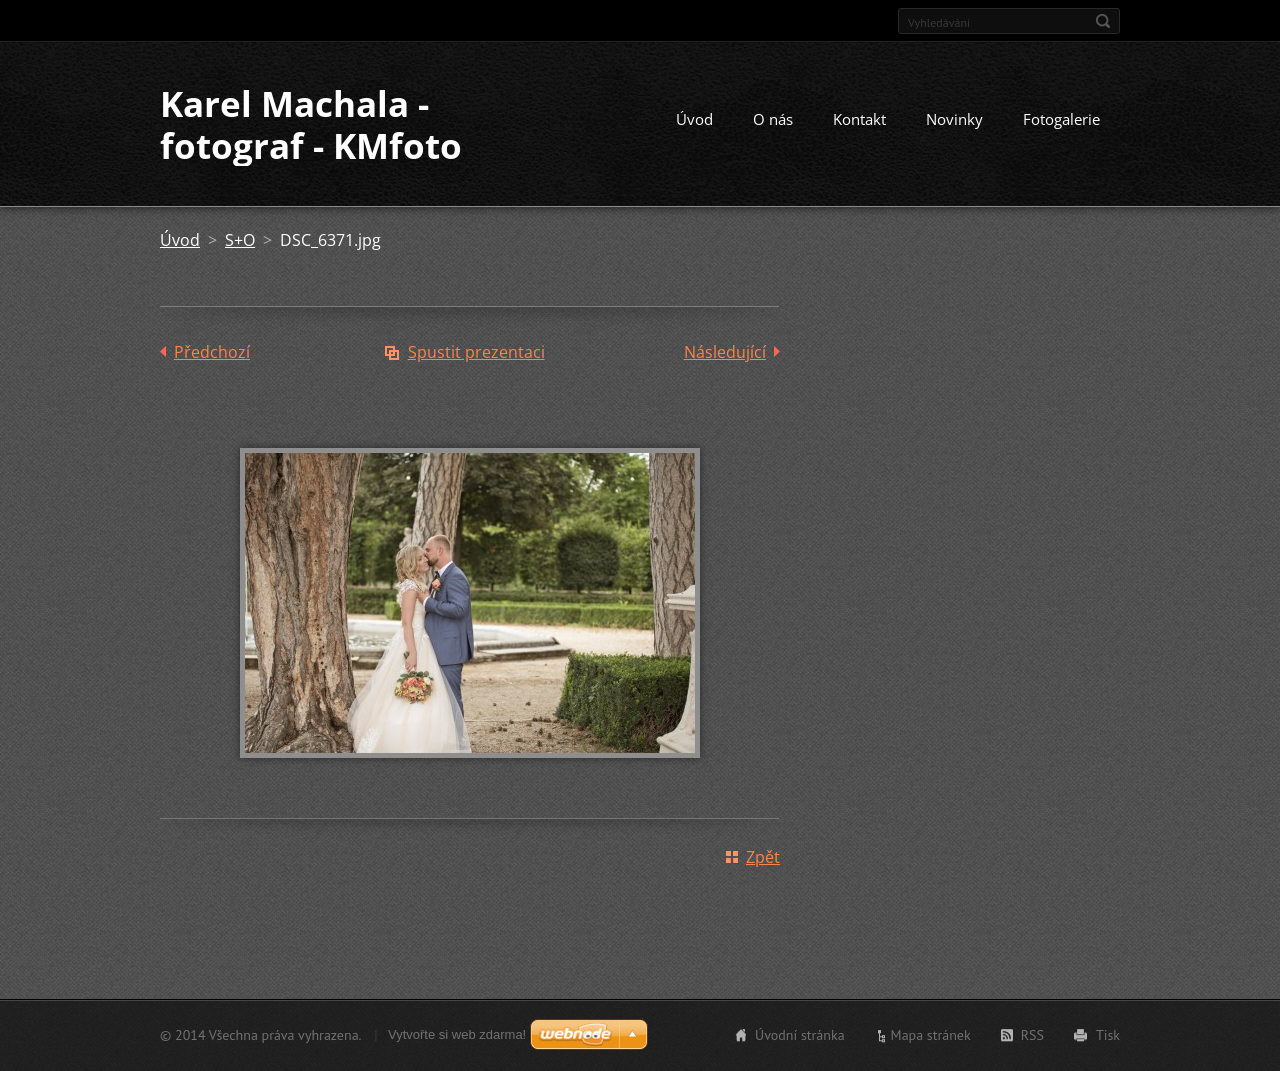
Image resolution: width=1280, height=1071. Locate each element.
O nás (773, 119)
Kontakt (859, 119)
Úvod (694, 119)
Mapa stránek (931, 1035)
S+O (240, 240)
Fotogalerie (1061, 119)
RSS (1032, 1035)
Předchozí (212, 352)
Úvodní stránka (800, 1035)
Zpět (763, 857)
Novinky (954, 119)
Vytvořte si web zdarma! (457, 1034)
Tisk (1108, 1035)
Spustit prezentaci (476, 352)
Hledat (1103, 21)
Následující (725, 352)
